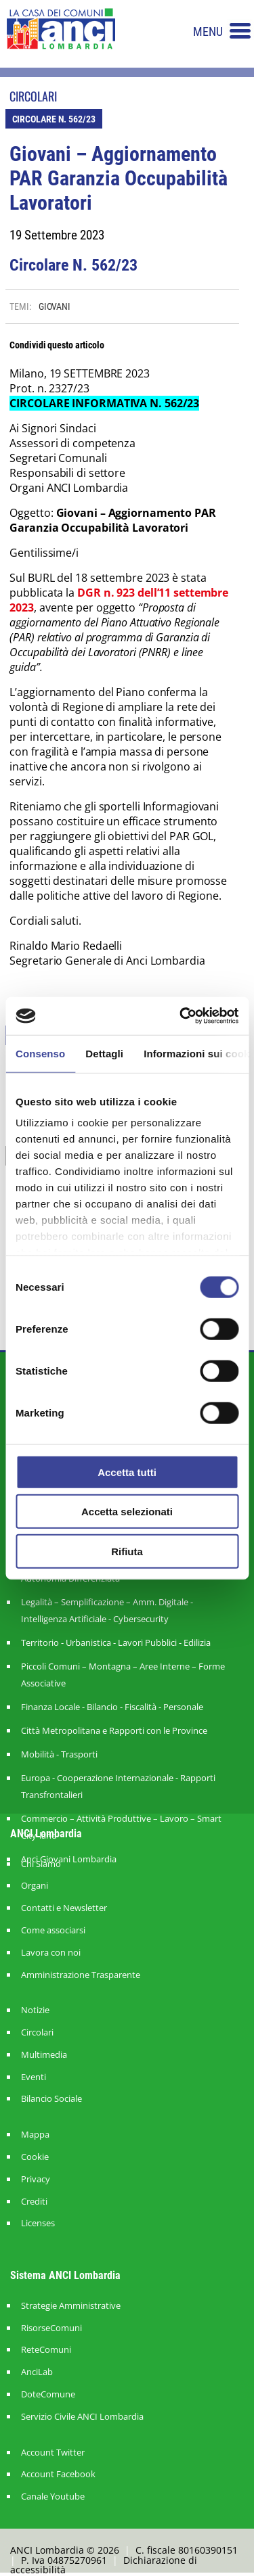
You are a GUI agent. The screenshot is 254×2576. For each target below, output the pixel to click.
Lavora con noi (51, 1952)
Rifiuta (127, 1551)
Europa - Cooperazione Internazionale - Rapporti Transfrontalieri (118, 1786)
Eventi (33, 2077)
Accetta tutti (127, 1471)
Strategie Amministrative (71, 2305)
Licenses (38, 2223)
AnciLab (37, 2372)
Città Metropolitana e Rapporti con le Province (114, 1730)
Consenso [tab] (40, 1053)
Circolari (37, 2032)
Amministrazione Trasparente (80, 1975)
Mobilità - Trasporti (59, 1754)
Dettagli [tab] (104, 1053)
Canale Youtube (53, 2496)
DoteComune (48, 2394)
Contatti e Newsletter (64, 1908)
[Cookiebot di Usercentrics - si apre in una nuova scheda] (180, 1016)
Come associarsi (53, 1930)
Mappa (35, 2134)
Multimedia (44, 2054)
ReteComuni (46, 2349)
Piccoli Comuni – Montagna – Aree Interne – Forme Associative (123, 1674)
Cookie (35, 2157)
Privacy (35, 2179)
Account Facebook (58, 2474)
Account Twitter (53, 2452)
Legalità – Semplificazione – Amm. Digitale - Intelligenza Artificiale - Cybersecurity (107, 1610)
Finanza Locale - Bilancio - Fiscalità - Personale (112, 1707)
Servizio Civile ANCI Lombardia (82, 2416)
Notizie (35, 2010)
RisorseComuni (51, 2328)
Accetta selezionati (127, 1511)
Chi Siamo (41, 1864)
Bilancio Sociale (51, 2098)
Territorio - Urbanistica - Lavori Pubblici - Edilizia (116, 1642)
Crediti (34, 2201)
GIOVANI (54, 306)
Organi (34, 1885)
